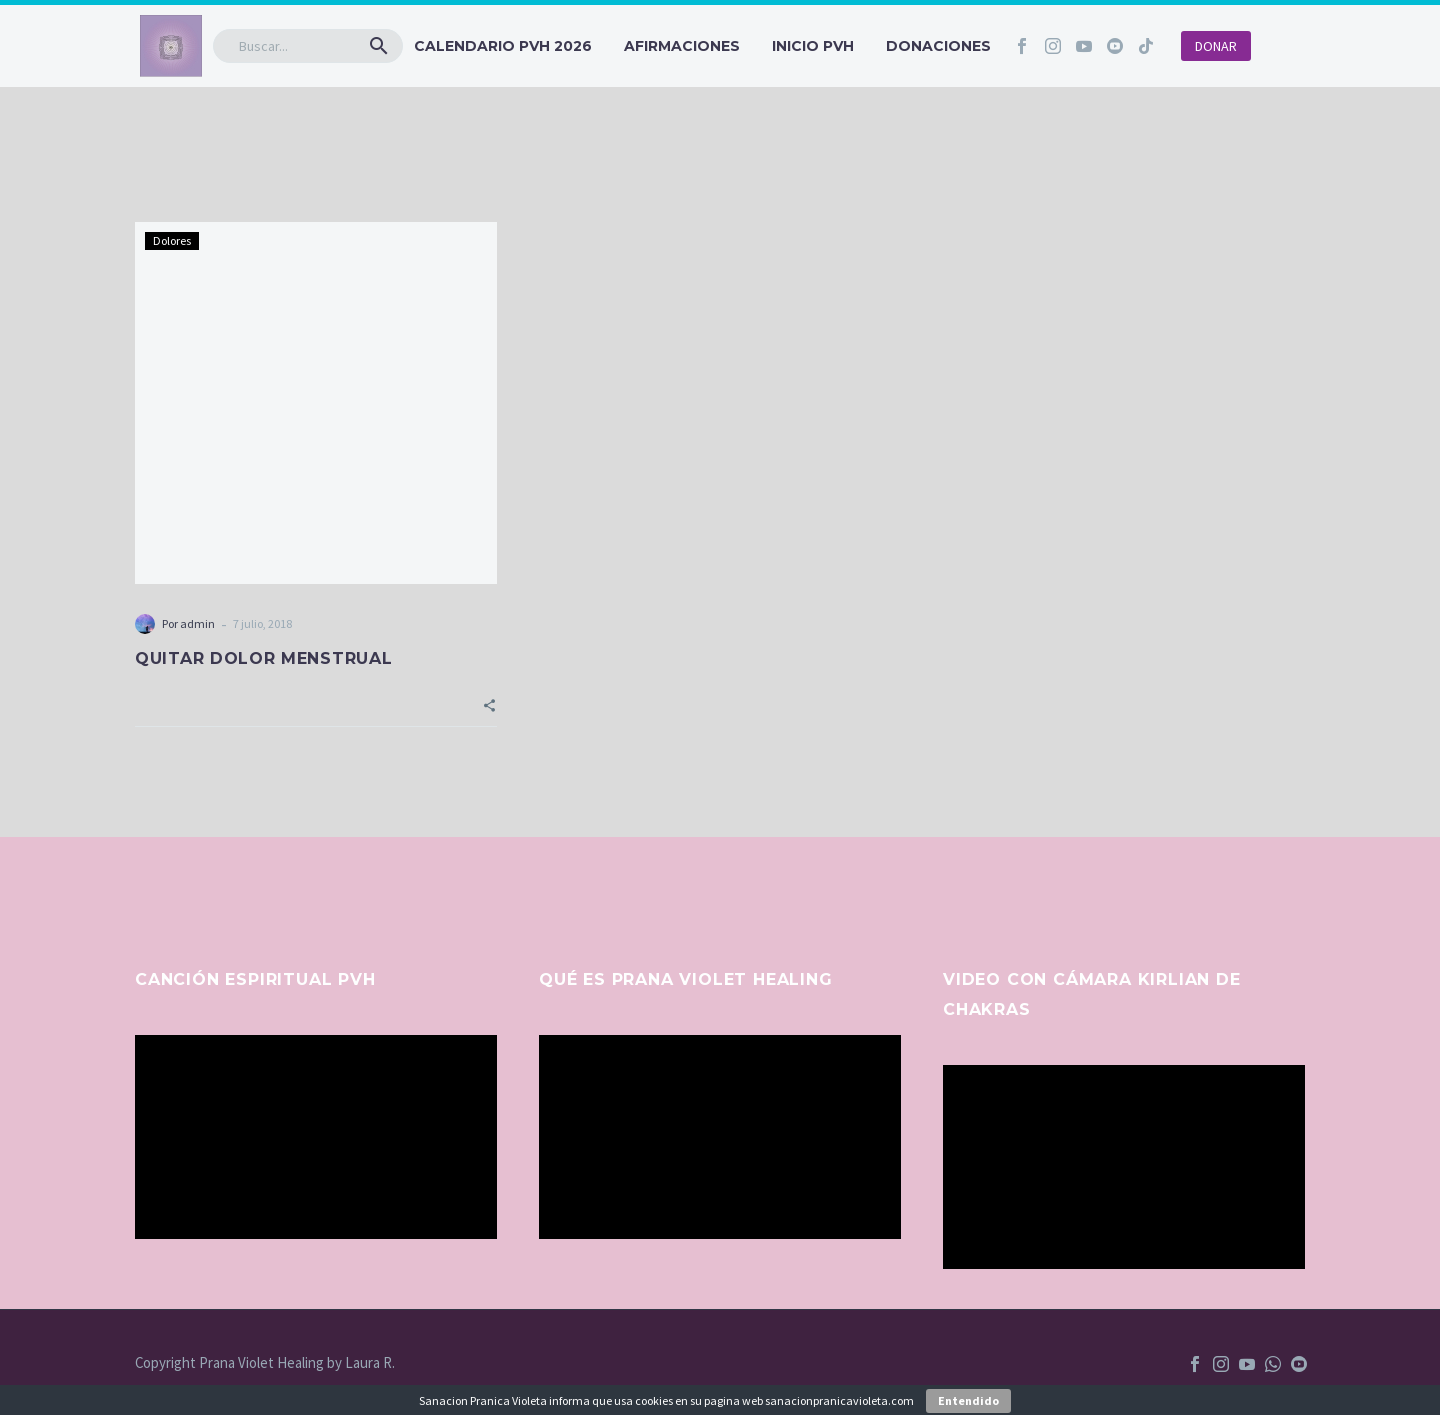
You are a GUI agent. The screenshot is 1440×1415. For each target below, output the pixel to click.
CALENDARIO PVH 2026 (503, 46)
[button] (379, 46)
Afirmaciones (682, 46)
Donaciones (938, 46)
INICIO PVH (813, 46)
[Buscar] (308, 46)
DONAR (1216, 46)
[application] (316, 1137)
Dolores (172, 240)
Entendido (968, 1400)
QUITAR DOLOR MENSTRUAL (263, 658)
